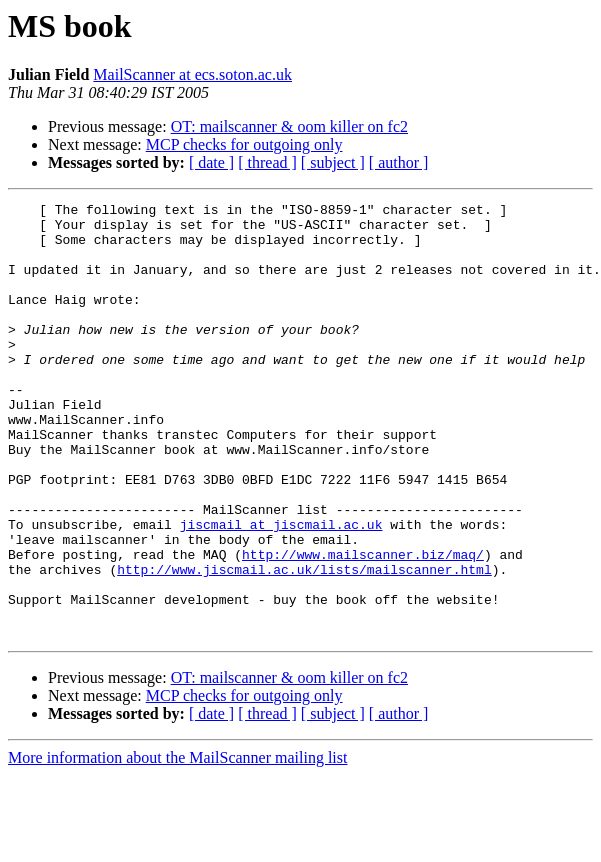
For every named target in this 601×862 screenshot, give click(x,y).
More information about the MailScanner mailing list (177, 844)
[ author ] (399, 162)
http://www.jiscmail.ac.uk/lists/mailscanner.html (304, 644)
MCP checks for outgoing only (244, 144)
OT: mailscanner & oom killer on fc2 (289, 126)
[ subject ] (333, 162)
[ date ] (211, 162)
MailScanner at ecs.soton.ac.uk (192, 74)
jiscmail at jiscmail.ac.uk (281, 590)
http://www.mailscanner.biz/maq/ (363, 626)
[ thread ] (267, 162)
